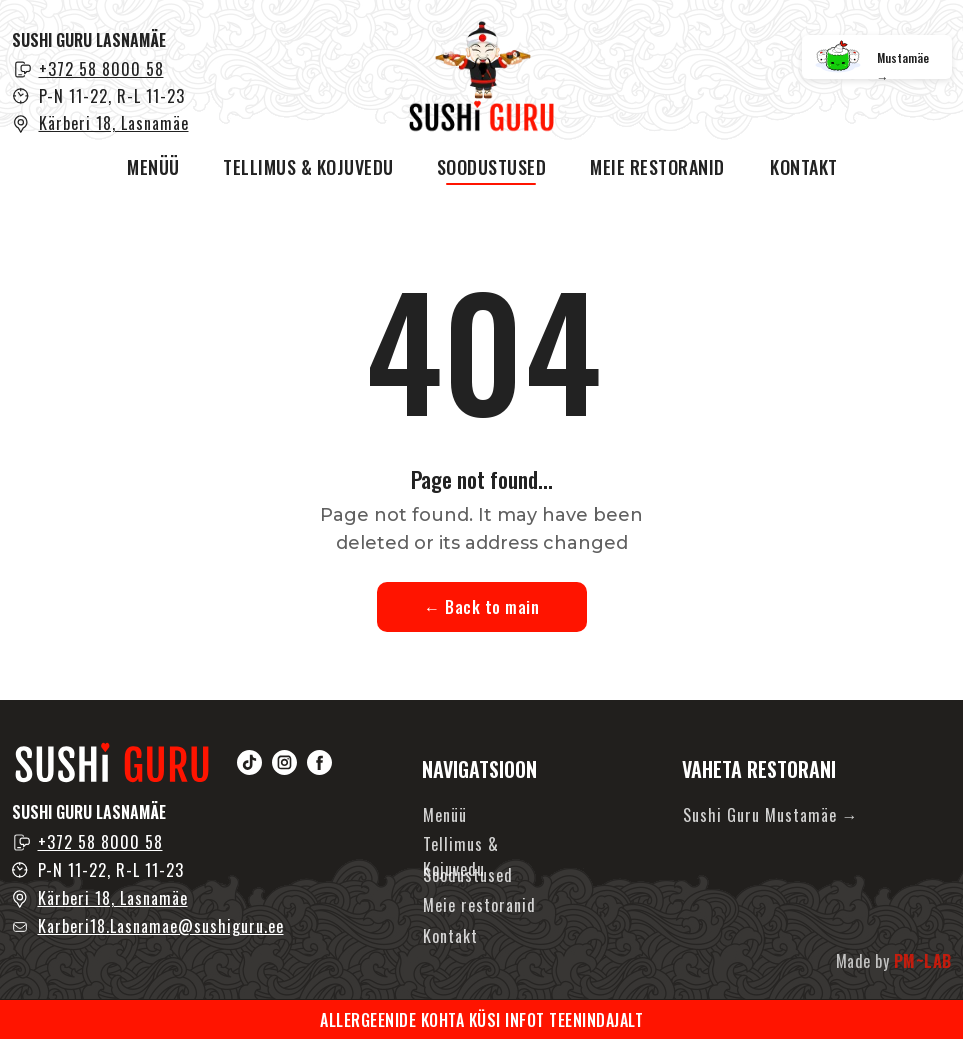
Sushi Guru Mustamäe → (771, 815)
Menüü (445, 815)
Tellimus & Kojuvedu (461, 856)
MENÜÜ (153, 167)
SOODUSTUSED (492, 167)
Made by (894, 961)
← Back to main (481, 607)
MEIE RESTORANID (657, 167)
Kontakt (450, 936)
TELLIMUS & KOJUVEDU (308, 167)
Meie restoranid (479, 905)
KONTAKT (804, 167)
